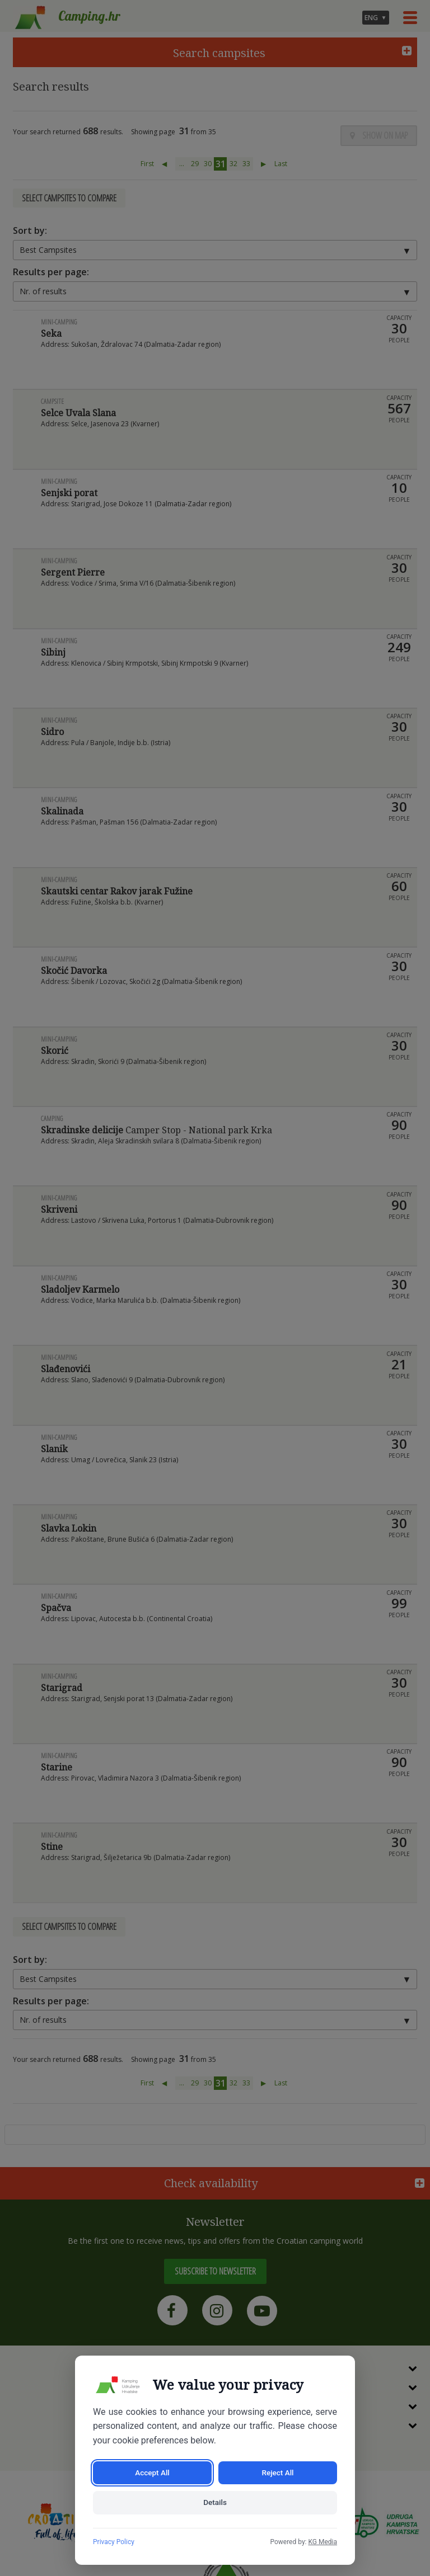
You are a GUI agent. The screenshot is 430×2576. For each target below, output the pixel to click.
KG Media (322, 2542)
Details (215, 2502)
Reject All (277, 2470)
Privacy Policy (113, 2542)
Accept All (152, 2470)
